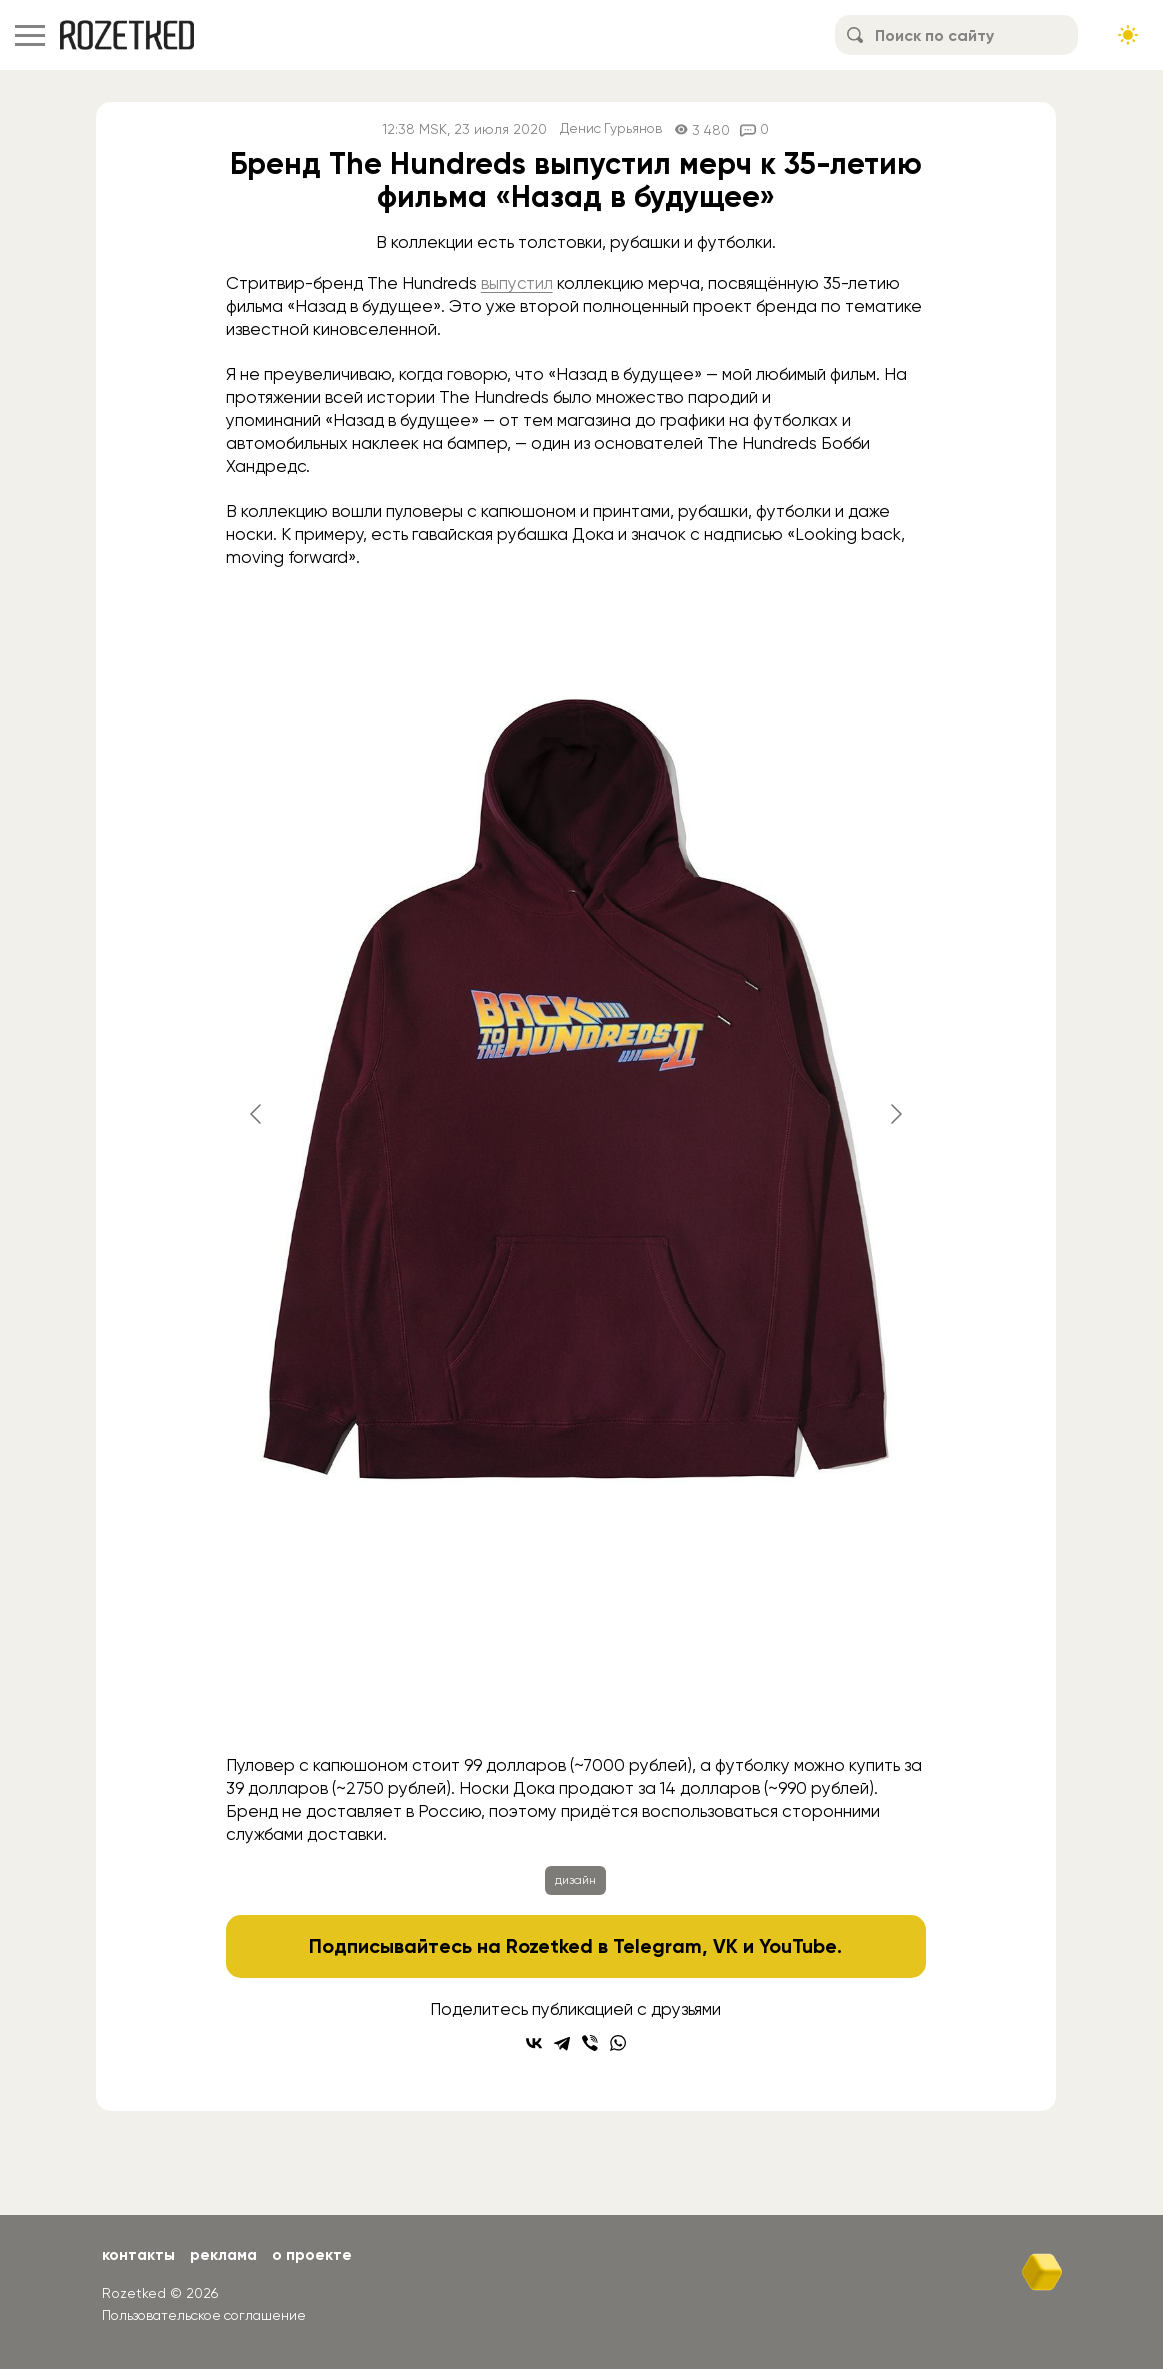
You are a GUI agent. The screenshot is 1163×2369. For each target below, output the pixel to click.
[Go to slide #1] (274, 1701)
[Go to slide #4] (586, 1701)
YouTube (798, 1946)
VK (725, 1946)
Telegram (657, 1946)
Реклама (227, 2254)
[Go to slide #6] (794, 1701)
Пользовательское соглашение (208, 2314)
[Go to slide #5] (690, 1701)
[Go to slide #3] (482, 1701)
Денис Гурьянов (611, 129)
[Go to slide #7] (898, 1701)
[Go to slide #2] (378, 1701)
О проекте (317, 2254)
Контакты (139, 2254)
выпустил (517, 283)
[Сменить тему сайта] (1128, 35)
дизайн (575, 1880)
